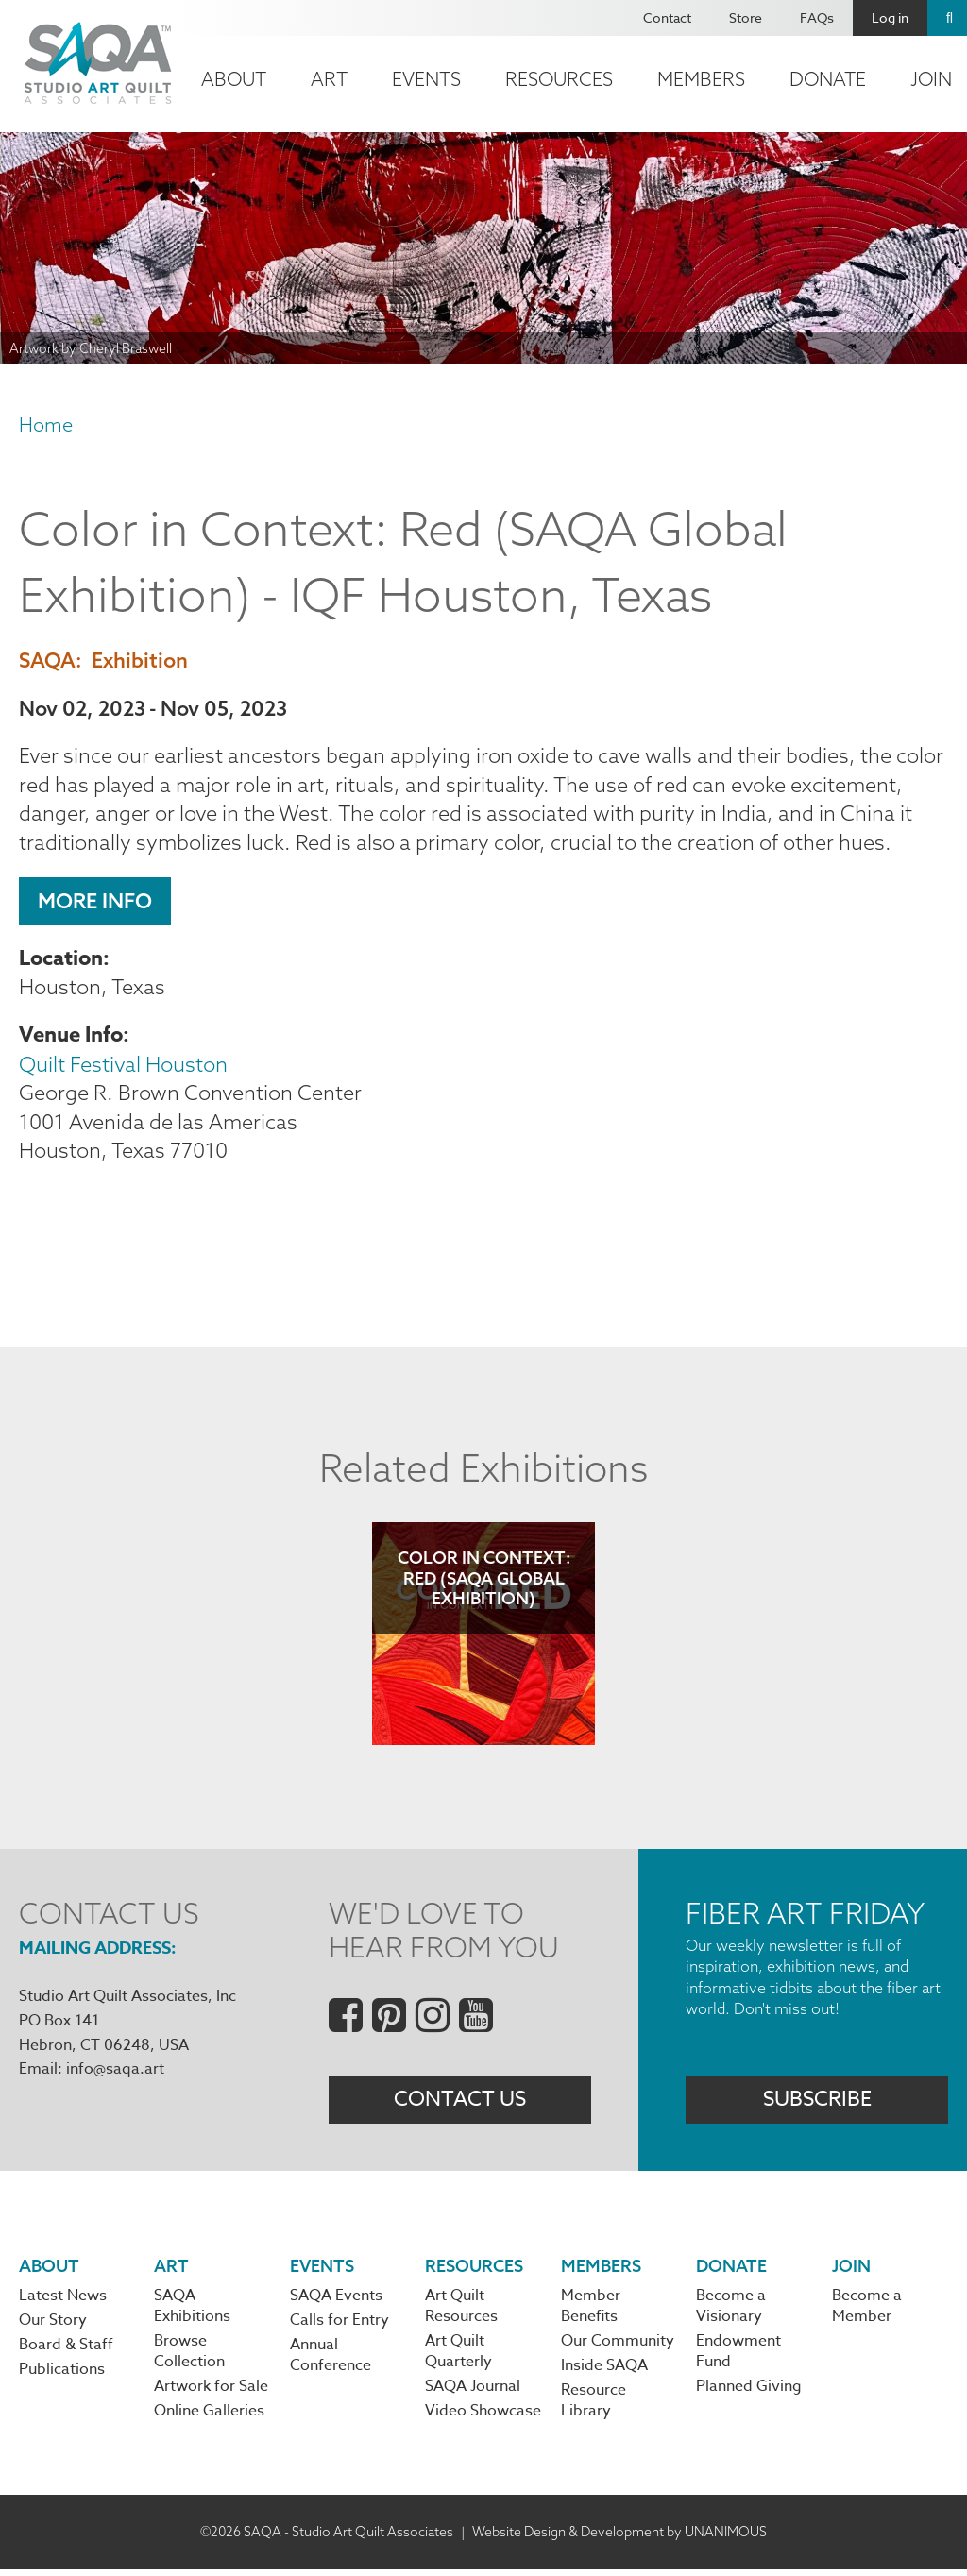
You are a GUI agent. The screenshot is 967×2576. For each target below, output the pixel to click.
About (233, 79)
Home (46, 424)
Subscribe (817, 2103)
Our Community (617, 2346)
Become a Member (867, 2311)
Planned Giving (749, 2392)
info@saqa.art (115, 2072)
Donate (827, 79)
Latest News (63, 2301)
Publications (62, 2375)
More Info (95, 903)
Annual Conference (330, 2361)
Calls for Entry (339, 2325)
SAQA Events (336, 2301)
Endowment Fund (738, 2357)
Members (701, 79)
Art (329, 79)
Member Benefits (590, 2311)
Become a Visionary (731, 2311)
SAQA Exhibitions (192, 2311)
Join (851, 2270)
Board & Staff (66, 2351)
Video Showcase (483, 2417)
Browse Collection (189, 2357)
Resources (559, 79)
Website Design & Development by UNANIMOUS (619, 2537)
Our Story (53, 2325)
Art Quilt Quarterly (458, 2357)
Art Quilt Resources (461, 2311)
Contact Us (460, 2103)
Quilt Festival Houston (123, 1066)
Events (426, 79)
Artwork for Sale (211, 2392)
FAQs (817, 17)
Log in (890, 17)
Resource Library (593, 2407)
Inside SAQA (604, 2372)
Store (745, 17)
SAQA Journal (472, 2392)
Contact (667, 17)
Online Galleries (209, 2417)
